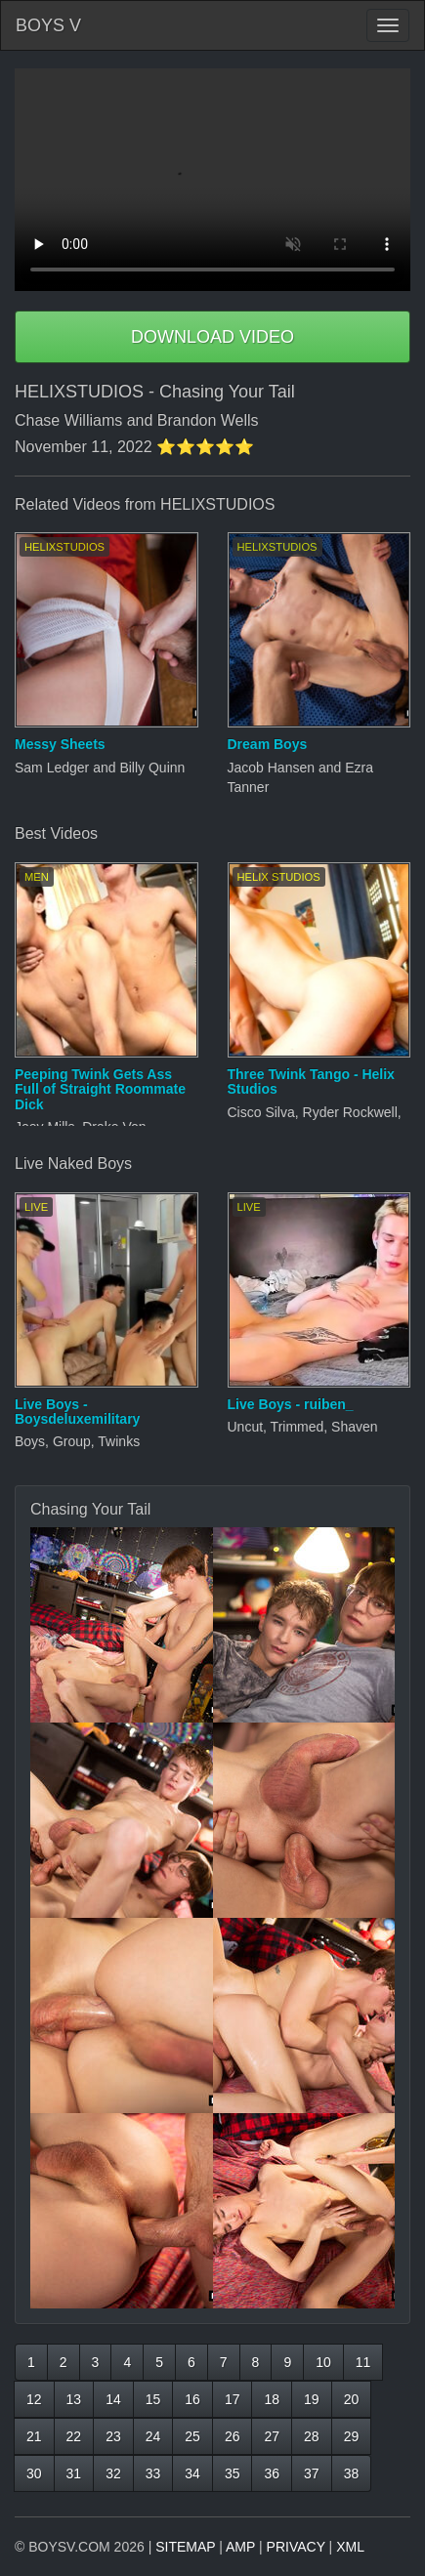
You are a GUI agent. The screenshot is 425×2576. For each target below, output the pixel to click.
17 (232, 2399)
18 (271, 2399)
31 (74, 2473)
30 (34, 2473)
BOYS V (48, 25)
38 (352, 2473)
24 (153, 2436)
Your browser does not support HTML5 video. (212, 179)
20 (352, 2399)
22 (74, 2436)
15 (153, 2399)
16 (192, 2399)
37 (311, 2473)
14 (113, 2399)
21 (34, 2436)
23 (113, 2436)
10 (323, 2362)
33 (153, 2473)
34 (192, 2473)
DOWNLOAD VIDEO (212, 337)
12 (34, 2399)
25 (192, 2436)
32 (113, 2473)
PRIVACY (296, 2547)
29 (352, 2436)
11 (363, 2362)
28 (311, 2436)
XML (350, 2547)
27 (271, 2436)
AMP (240, 2547)
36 (271, 2473)
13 (74, 2399)
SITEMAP (185, 2547)
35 (232, 2473)
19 (311, 2399)
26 (232, 2436)
